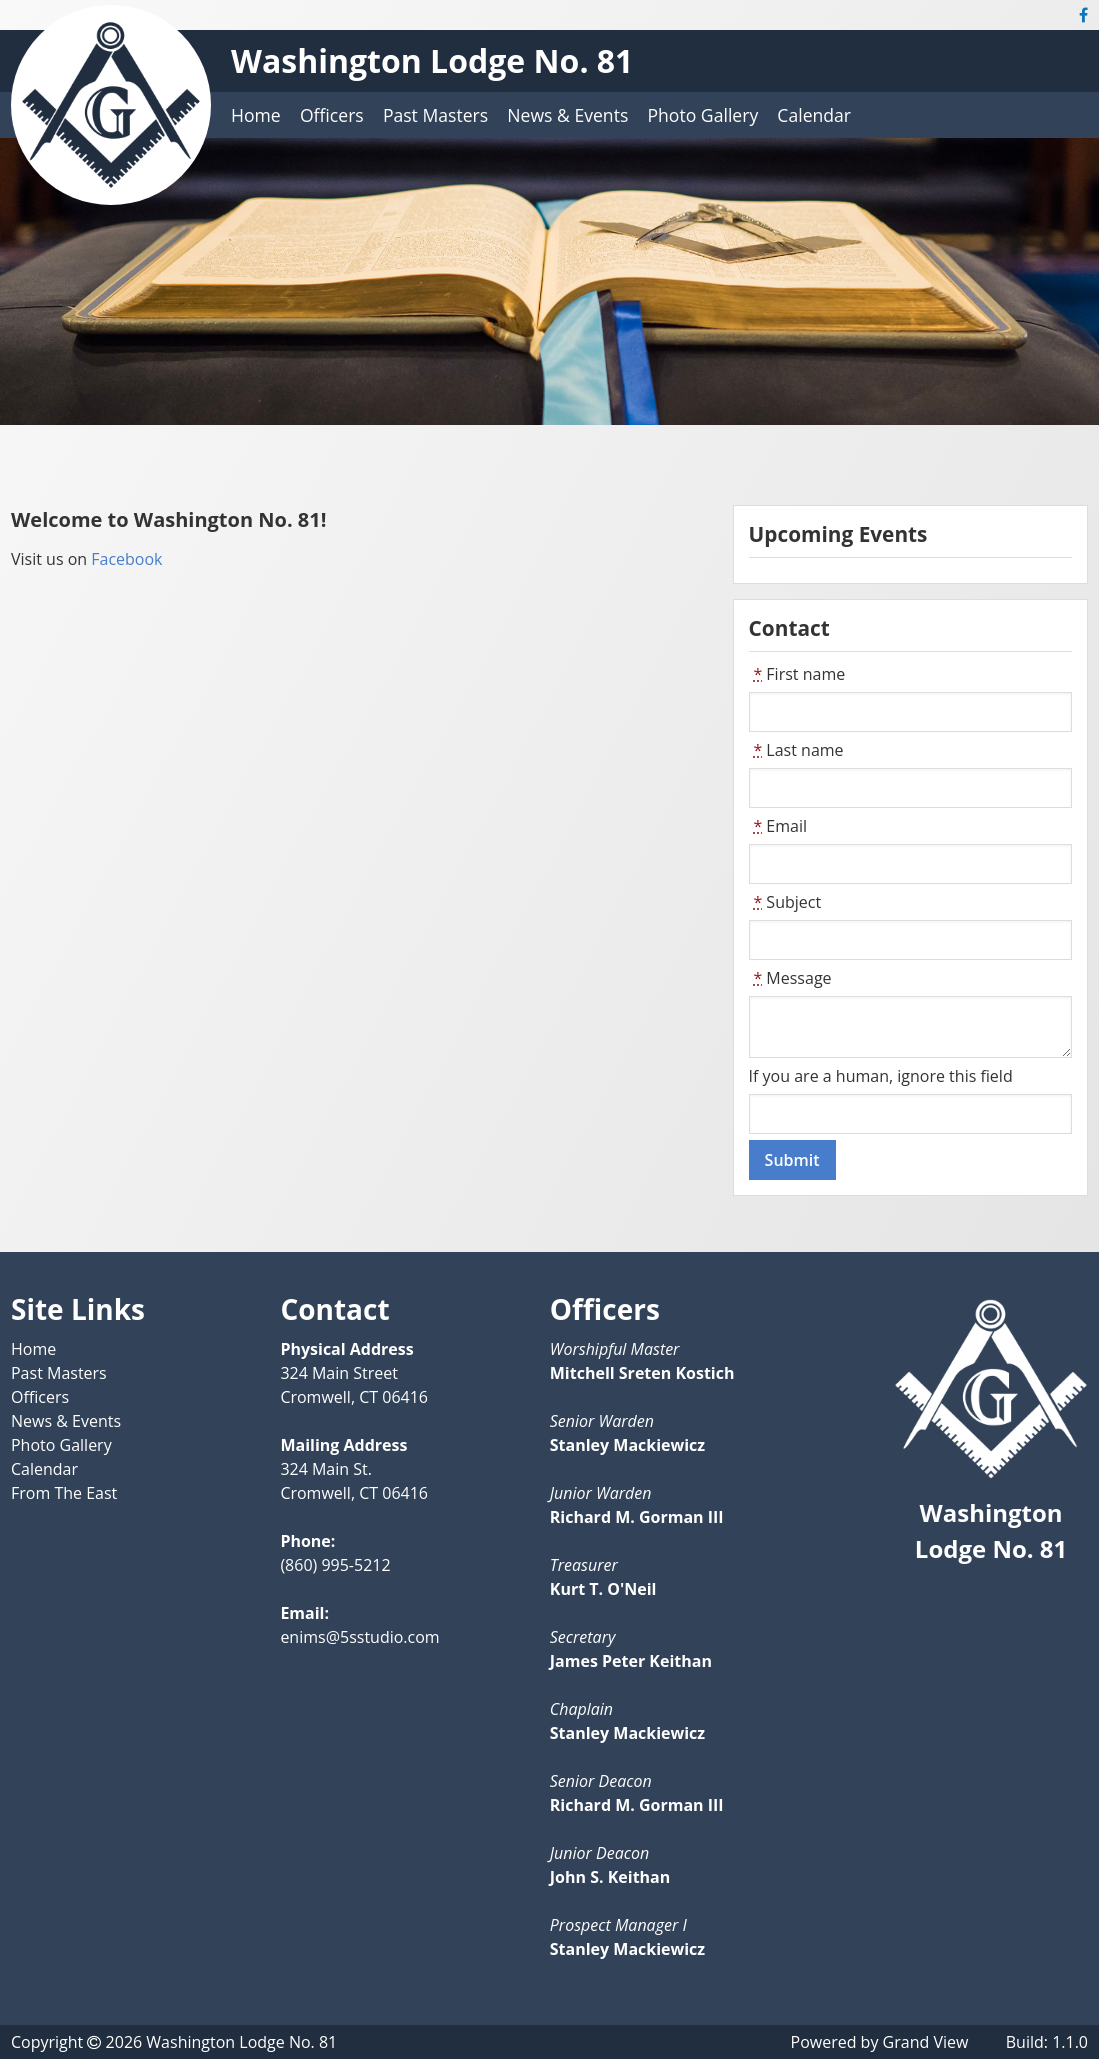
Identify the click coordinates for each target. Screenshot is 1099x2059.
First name (797, 674)
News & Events (567, 115)
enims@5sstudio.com (359, 1637)
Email (778, 826)
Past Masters (435, 115)
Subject (785, 902)
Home (256, 115)
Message (790, 978)
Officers (332, 115)
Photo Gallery (702, 115)
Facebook (124, 559)
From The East (64, 1493)
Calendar (814, 115)
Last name (796, 750)
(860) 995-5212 (335, 1565)
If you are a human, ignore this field (881, 1076)
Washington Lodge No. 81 (432, 60)
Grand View (926, 2042)
